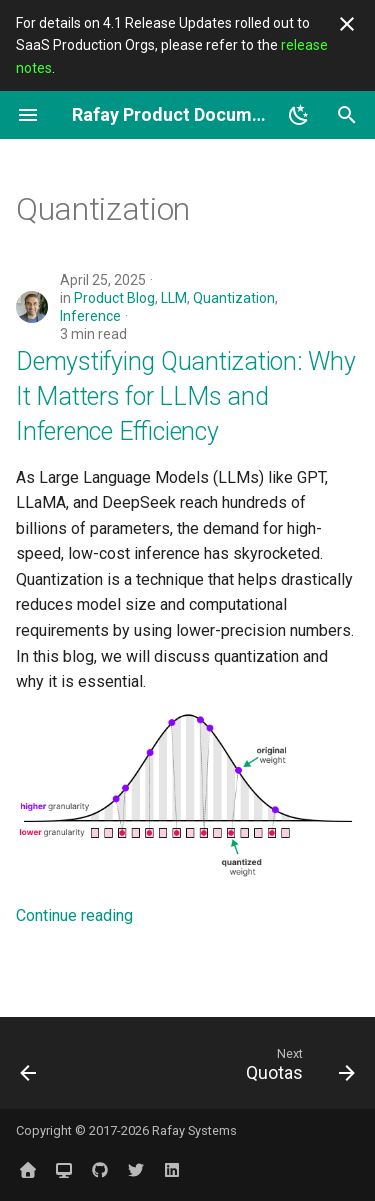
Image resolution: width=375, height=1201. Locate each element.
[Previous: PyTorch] (29, 1069)
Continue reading (74, 915)
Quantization (234, 298)
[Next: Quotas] (297, 1069)
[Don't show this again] (347, 24)
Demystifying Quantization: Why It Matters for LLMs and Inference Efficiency (186, 396)
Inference (90, 316)
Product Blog (114, 298)
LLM (174, 298)
